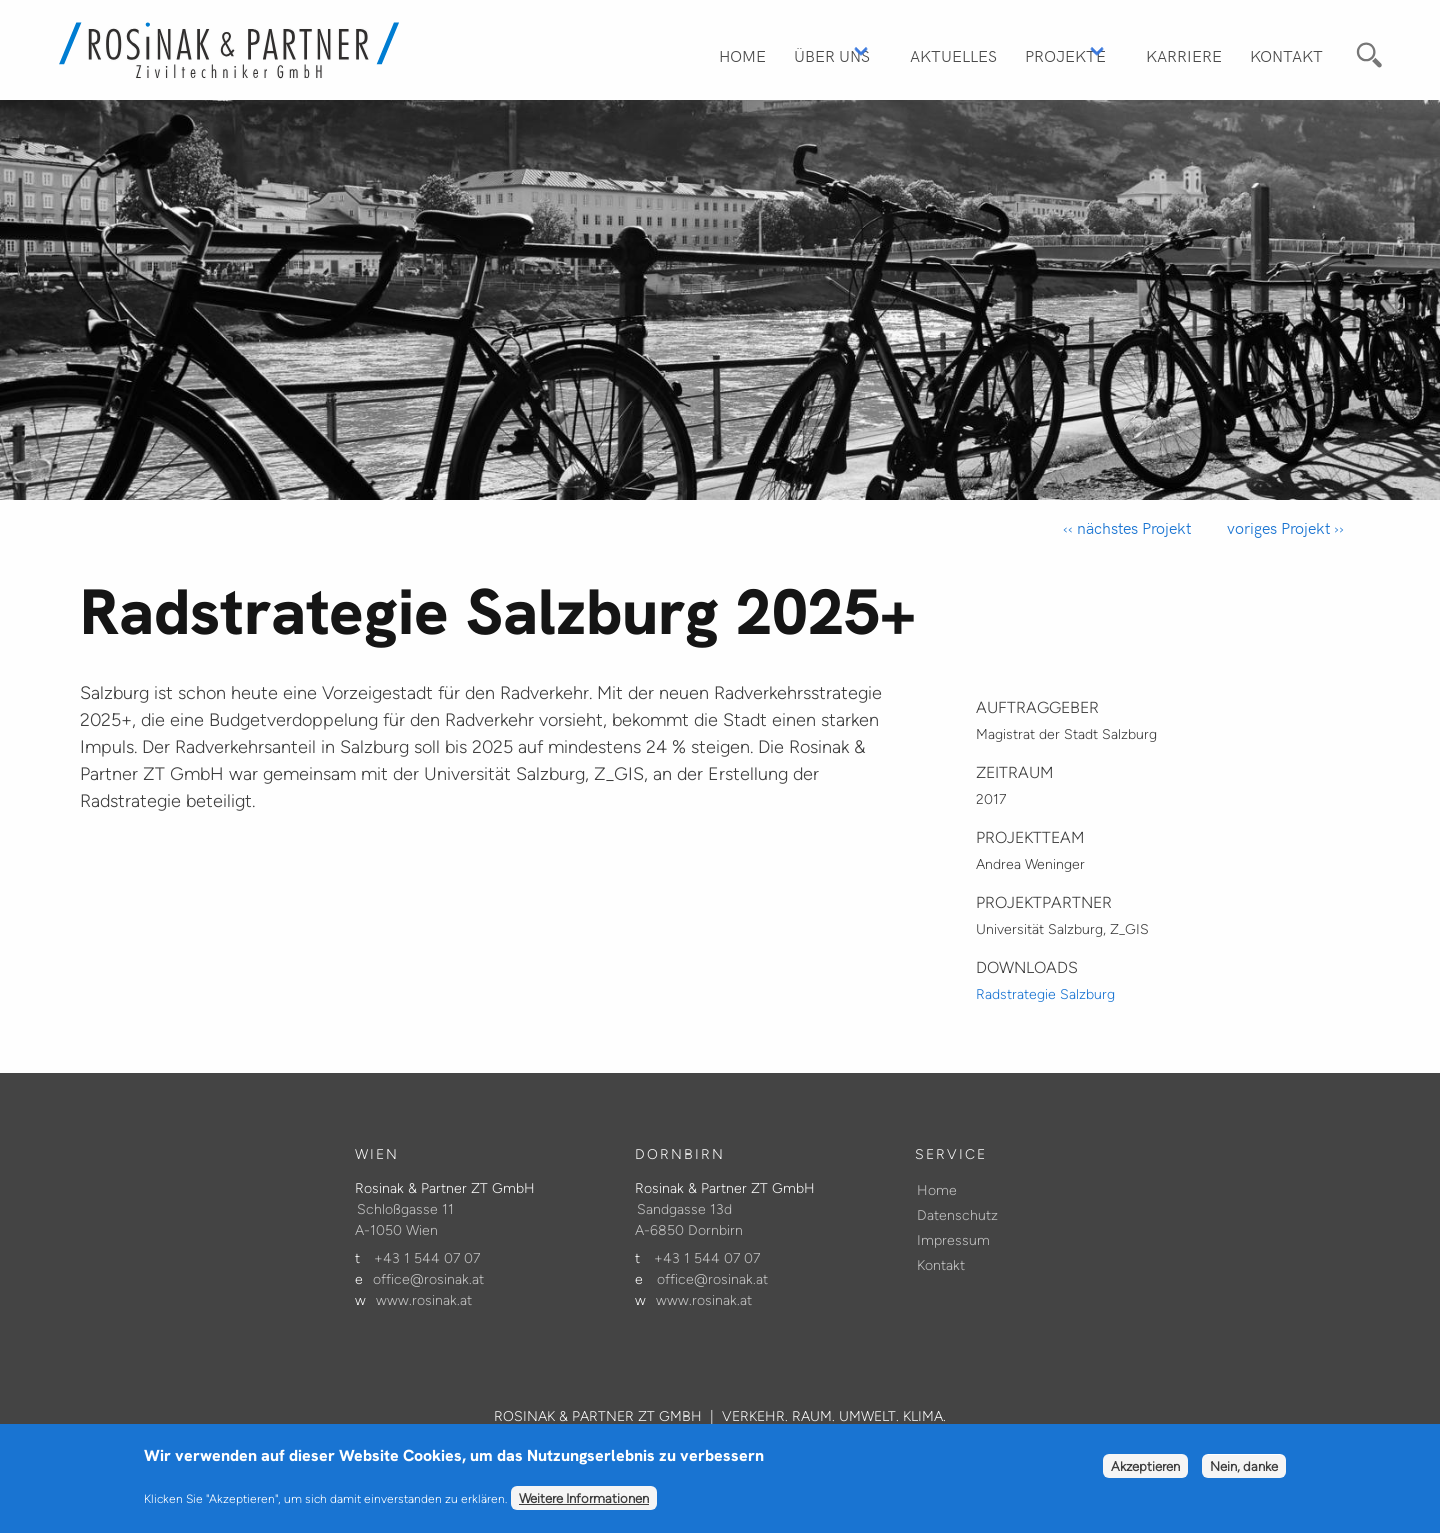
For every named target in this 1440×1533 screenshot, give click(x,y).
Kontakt (1286, 55)
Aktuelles (953, 55)
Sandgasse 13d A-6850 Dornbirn (689, 1220)
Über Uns (832, 55)
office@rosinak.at (428, 1279)
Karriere (1184, 55)
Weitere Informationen (584, 1505)
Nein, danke (1244, 1473)
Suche (1366, 52)
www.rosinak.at (424, 1300)
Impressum (953, 1240)
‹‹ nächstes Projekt (1127, 527)
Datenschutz (957, 1215)
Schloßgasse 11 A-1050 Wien (404, 1220)
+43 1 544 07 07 (427, 1258)
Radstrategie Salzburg (1045, 994)
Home (742, 55)
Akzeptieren (1145, 1473)
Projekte (1065, 55)
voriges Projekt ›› (1283, 527)
